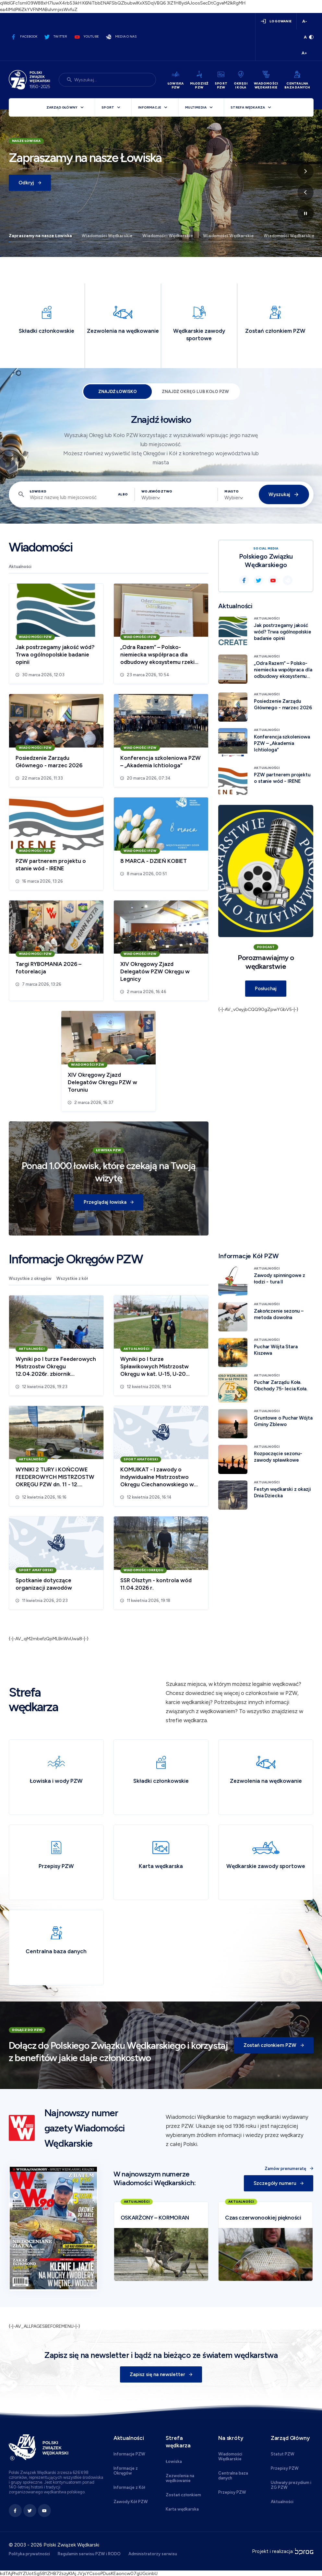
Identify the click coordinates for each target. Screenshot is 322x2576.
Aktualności (20, 566)
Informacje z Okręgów (125, 2471)
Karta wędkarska (182, 2509)
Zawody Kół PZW (130, 2501)
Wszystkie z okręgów (30, 1278)
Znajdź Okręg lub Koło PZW (195, 391)
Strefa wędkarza (248, 107)
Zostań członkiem (183, 2494)
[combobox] (150, 498)
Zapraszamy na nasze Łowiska (40, 235)
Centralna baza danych (233, 2475)
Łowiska (174, 2461)
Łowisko (38, 491)
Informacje (149, 107)
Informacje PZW (129, 2454)
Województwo (153, 491)
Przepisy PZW (232, 2492)
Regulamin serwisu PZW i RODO (89, 2553)
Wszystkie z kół (72, 1278)
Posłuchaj (266, 989)
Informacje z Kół (129, 2487)
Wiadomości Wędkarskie (107, 235)
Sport (107, 107)
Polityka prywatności (29, 2553)
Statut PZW (282, 2454)
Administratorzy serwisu (152, 2553)
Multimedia (196, 107)
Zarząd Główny (62, 107)
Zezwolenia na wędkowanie (180, 2478)
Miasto (231, 491)
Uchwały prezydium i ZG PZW (291, 2485)
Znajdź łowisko (117, 391)
